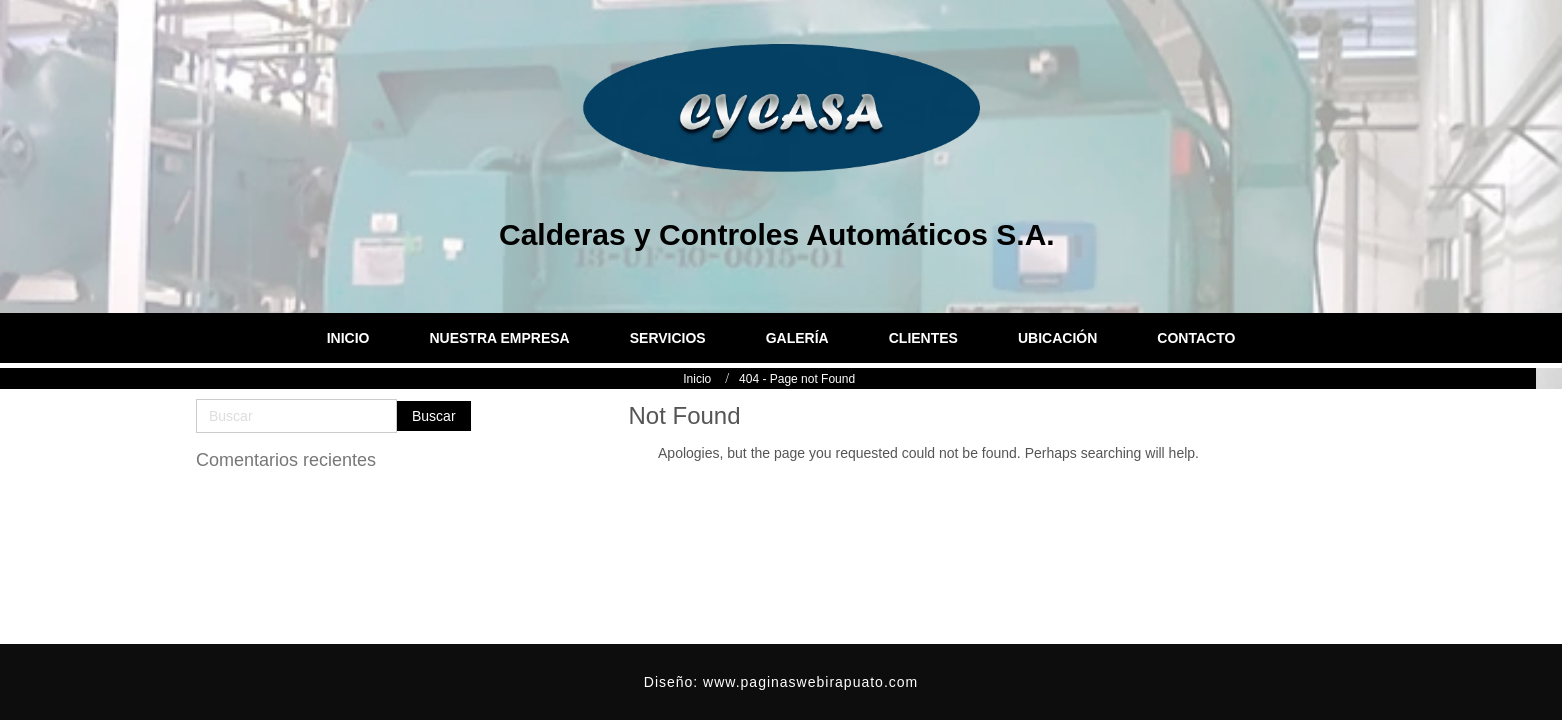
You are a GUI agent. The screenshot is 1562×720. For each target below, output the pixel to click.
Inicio (678, 379)
